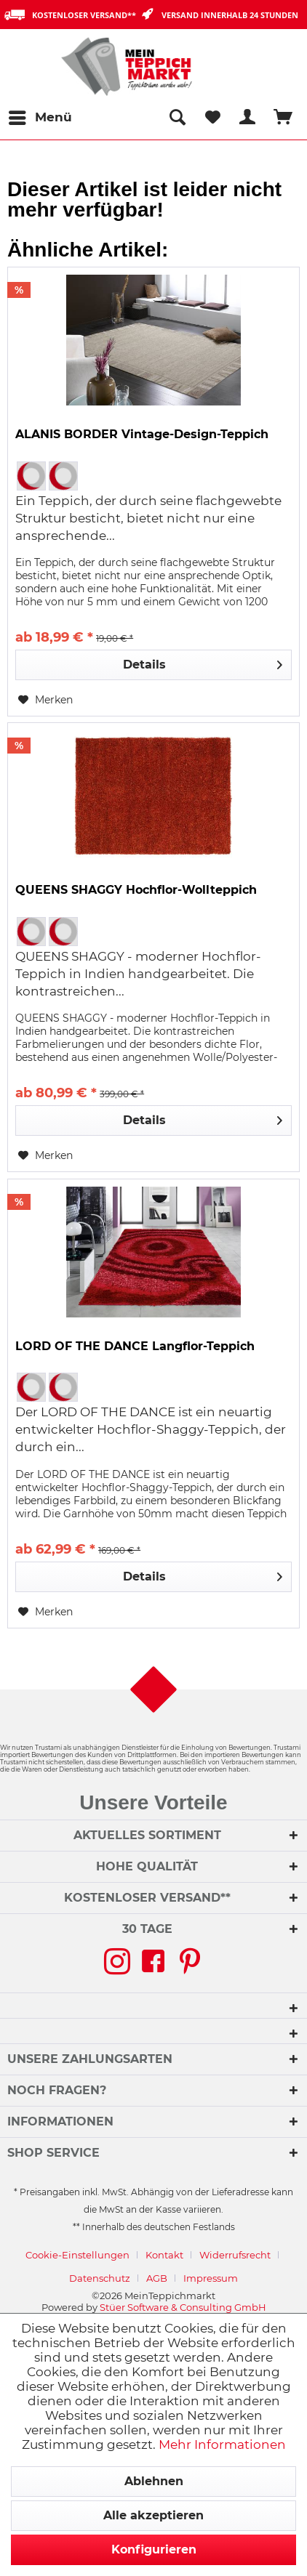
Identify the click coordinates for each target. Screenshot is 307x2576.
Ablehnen (153, 2481)
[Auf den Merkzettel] (45, 699)
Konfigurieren (153, 2549)
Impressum (210, 2278)
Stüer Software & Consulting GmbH (183, 2307)
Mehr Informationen (222, 2444)
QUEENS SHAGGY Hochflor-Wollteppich (136, 890)
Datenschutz (99, 2278)
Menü (40, 115)
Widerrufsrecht (235, 2255)
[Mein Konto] (248, 117)
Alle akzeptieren (153, 2515)
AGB (156, 2278)
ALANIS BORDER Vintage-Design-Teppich (141, 434)
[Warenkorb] (283, 117)
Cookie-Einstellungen (77, 2255)
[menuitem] (39, 117)
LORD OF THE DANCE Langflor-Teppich (135, 1346)
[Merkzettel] (212, 117)
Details (202, 662)
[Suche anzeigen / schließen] (176, 117)
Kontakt (164, 2255)
